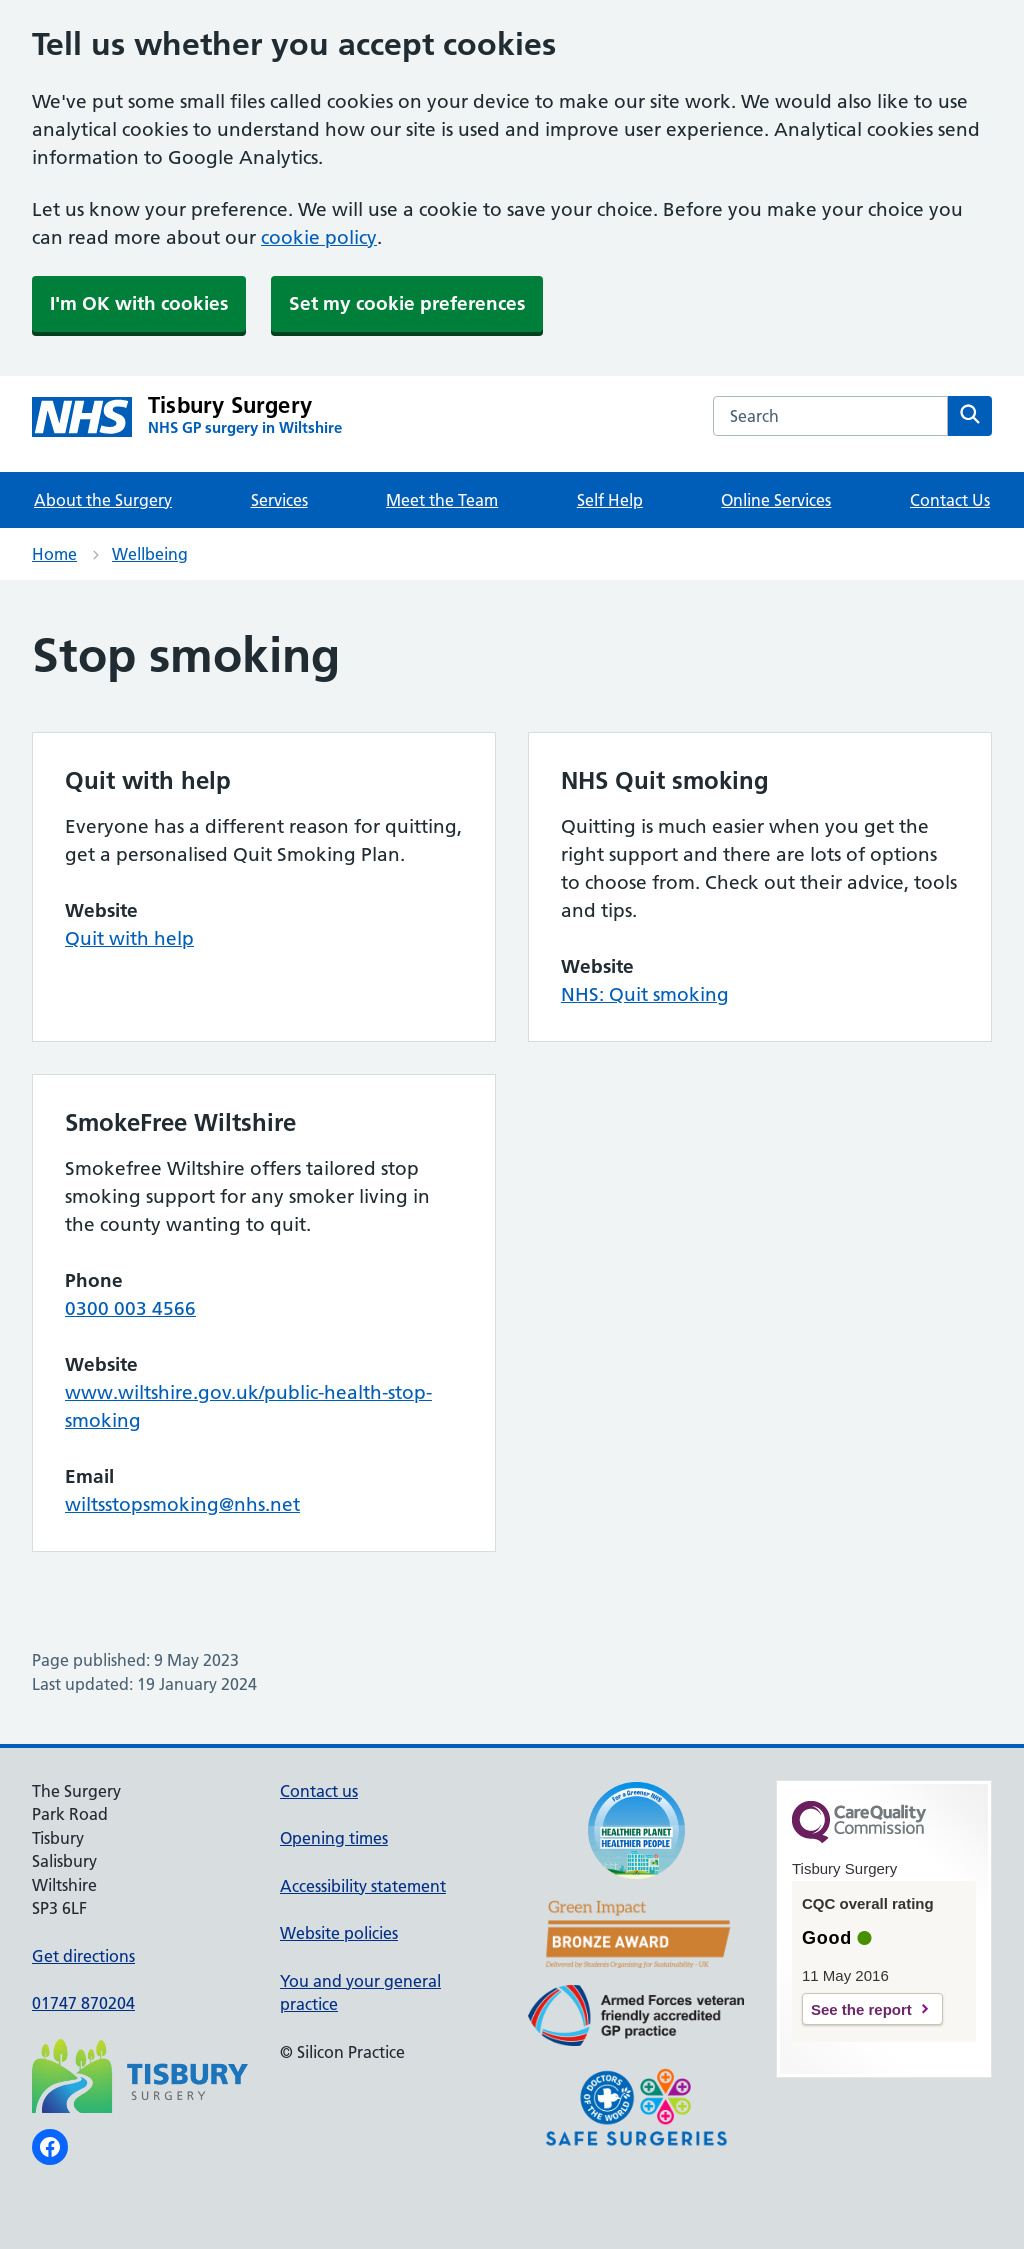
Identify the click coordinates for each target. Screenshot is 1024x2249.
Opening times (334, 1838)
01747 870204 (83, 2003)
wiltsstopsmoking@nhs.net (182, 1504)
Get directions (83, 1956)
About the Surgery (103, 500)
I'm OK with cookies (139, 303)
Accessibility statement (363, 1886)
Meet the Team (442, 500)
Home (54, 554)
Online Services (776, 500)
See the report (861, 2009)
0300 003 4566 (130, 1308)
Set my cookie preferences (407, 303)
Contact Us (950, 500)
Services (279, 500)
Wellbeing (150, 554)
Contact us (319, 1791)
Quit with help (129, 938)
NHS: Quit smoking (645, 994)
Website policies (339, 1933)
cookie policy (319, 237)
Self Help (610, 500)
